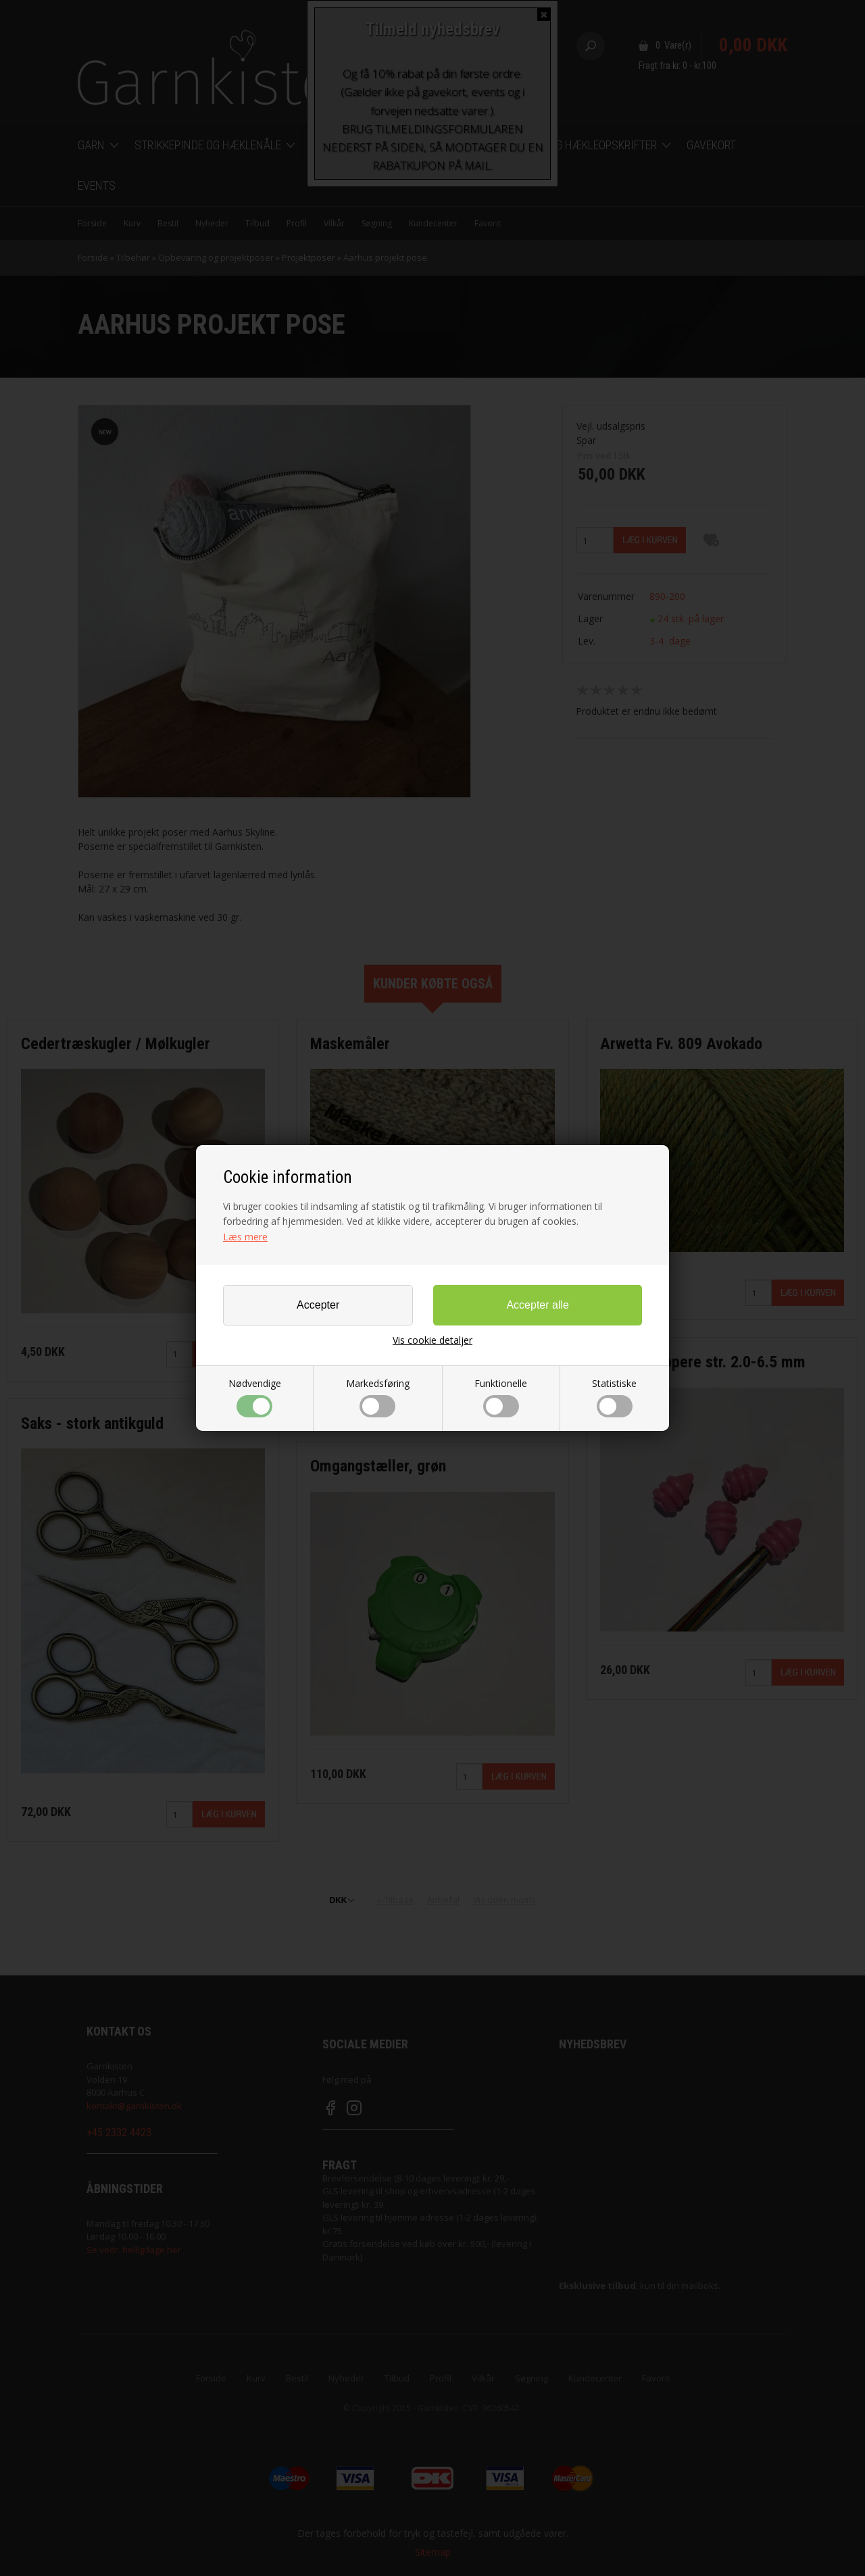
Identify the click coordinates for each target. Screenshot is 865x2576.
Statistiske (614, 1397)
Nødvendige (254, 1397)
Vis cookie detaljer (432, 1340)
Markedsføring (378, 1397)
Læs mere (245, 1236)
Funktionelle (500, 1397)
